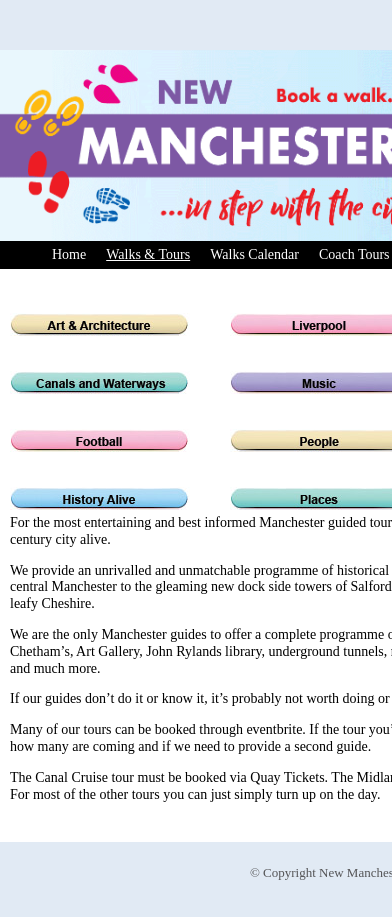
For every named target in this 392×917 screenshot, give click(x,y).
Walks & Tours (148, 254)
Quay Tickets (287, 777)
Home (69, 254)
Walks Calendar (254, 254)
